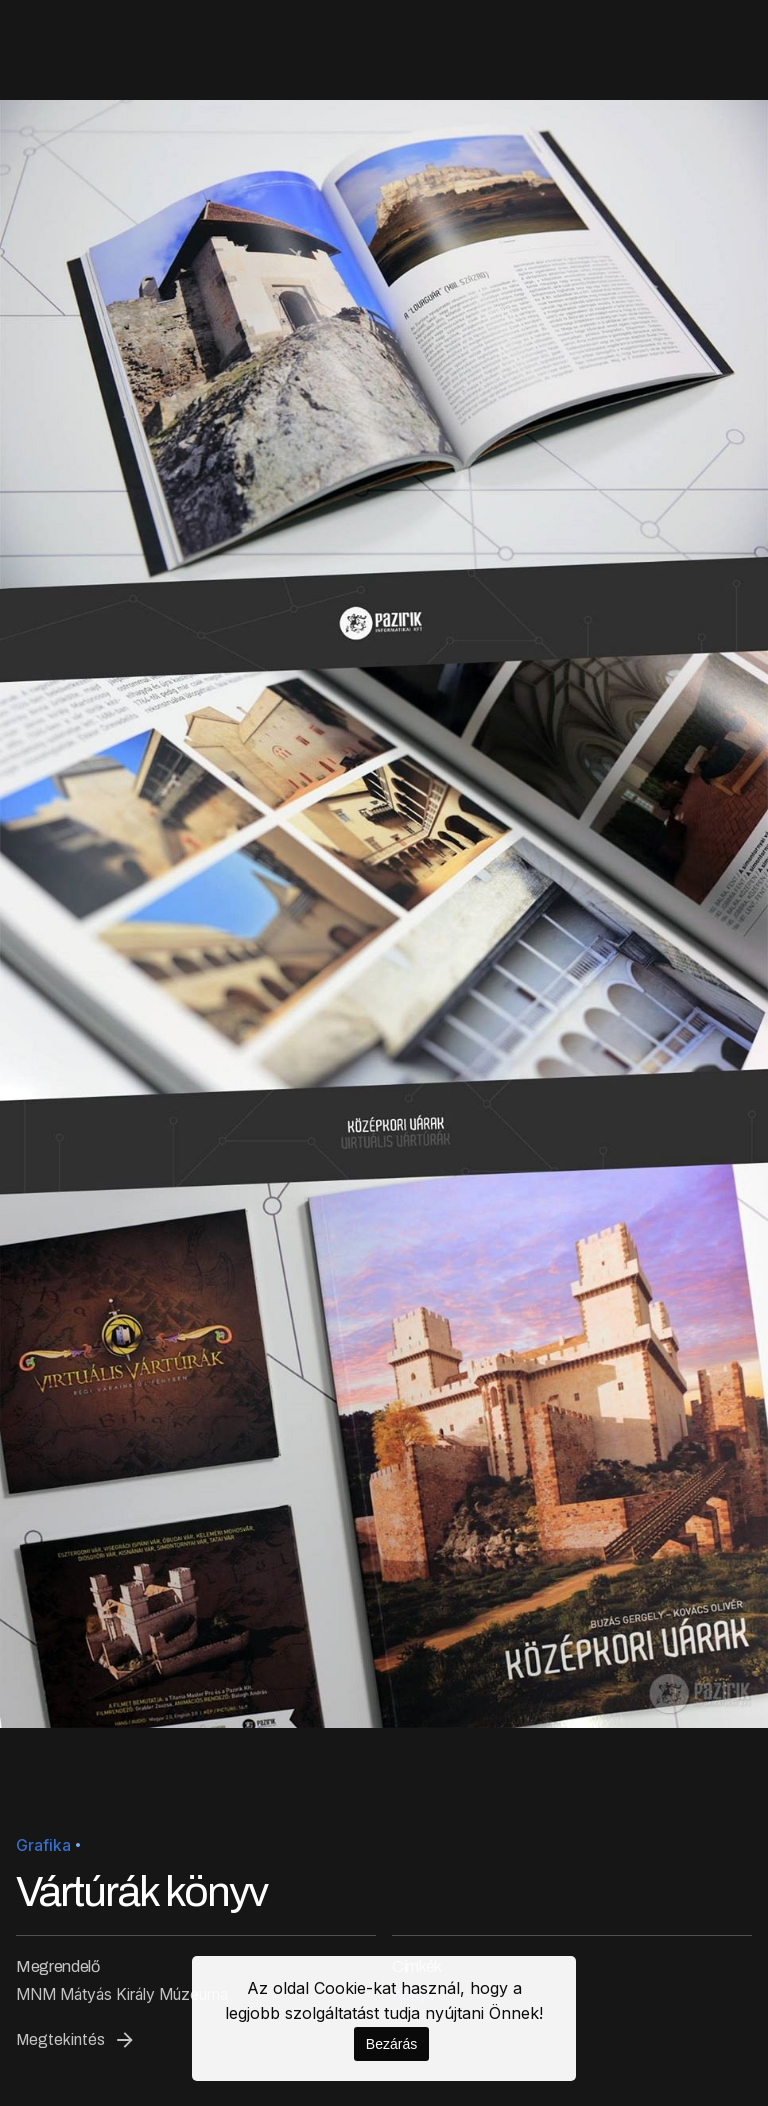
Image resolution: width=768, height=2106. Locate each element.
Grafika (43, 1845)
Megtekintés (76, 2040)
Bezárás (391, 2044)
